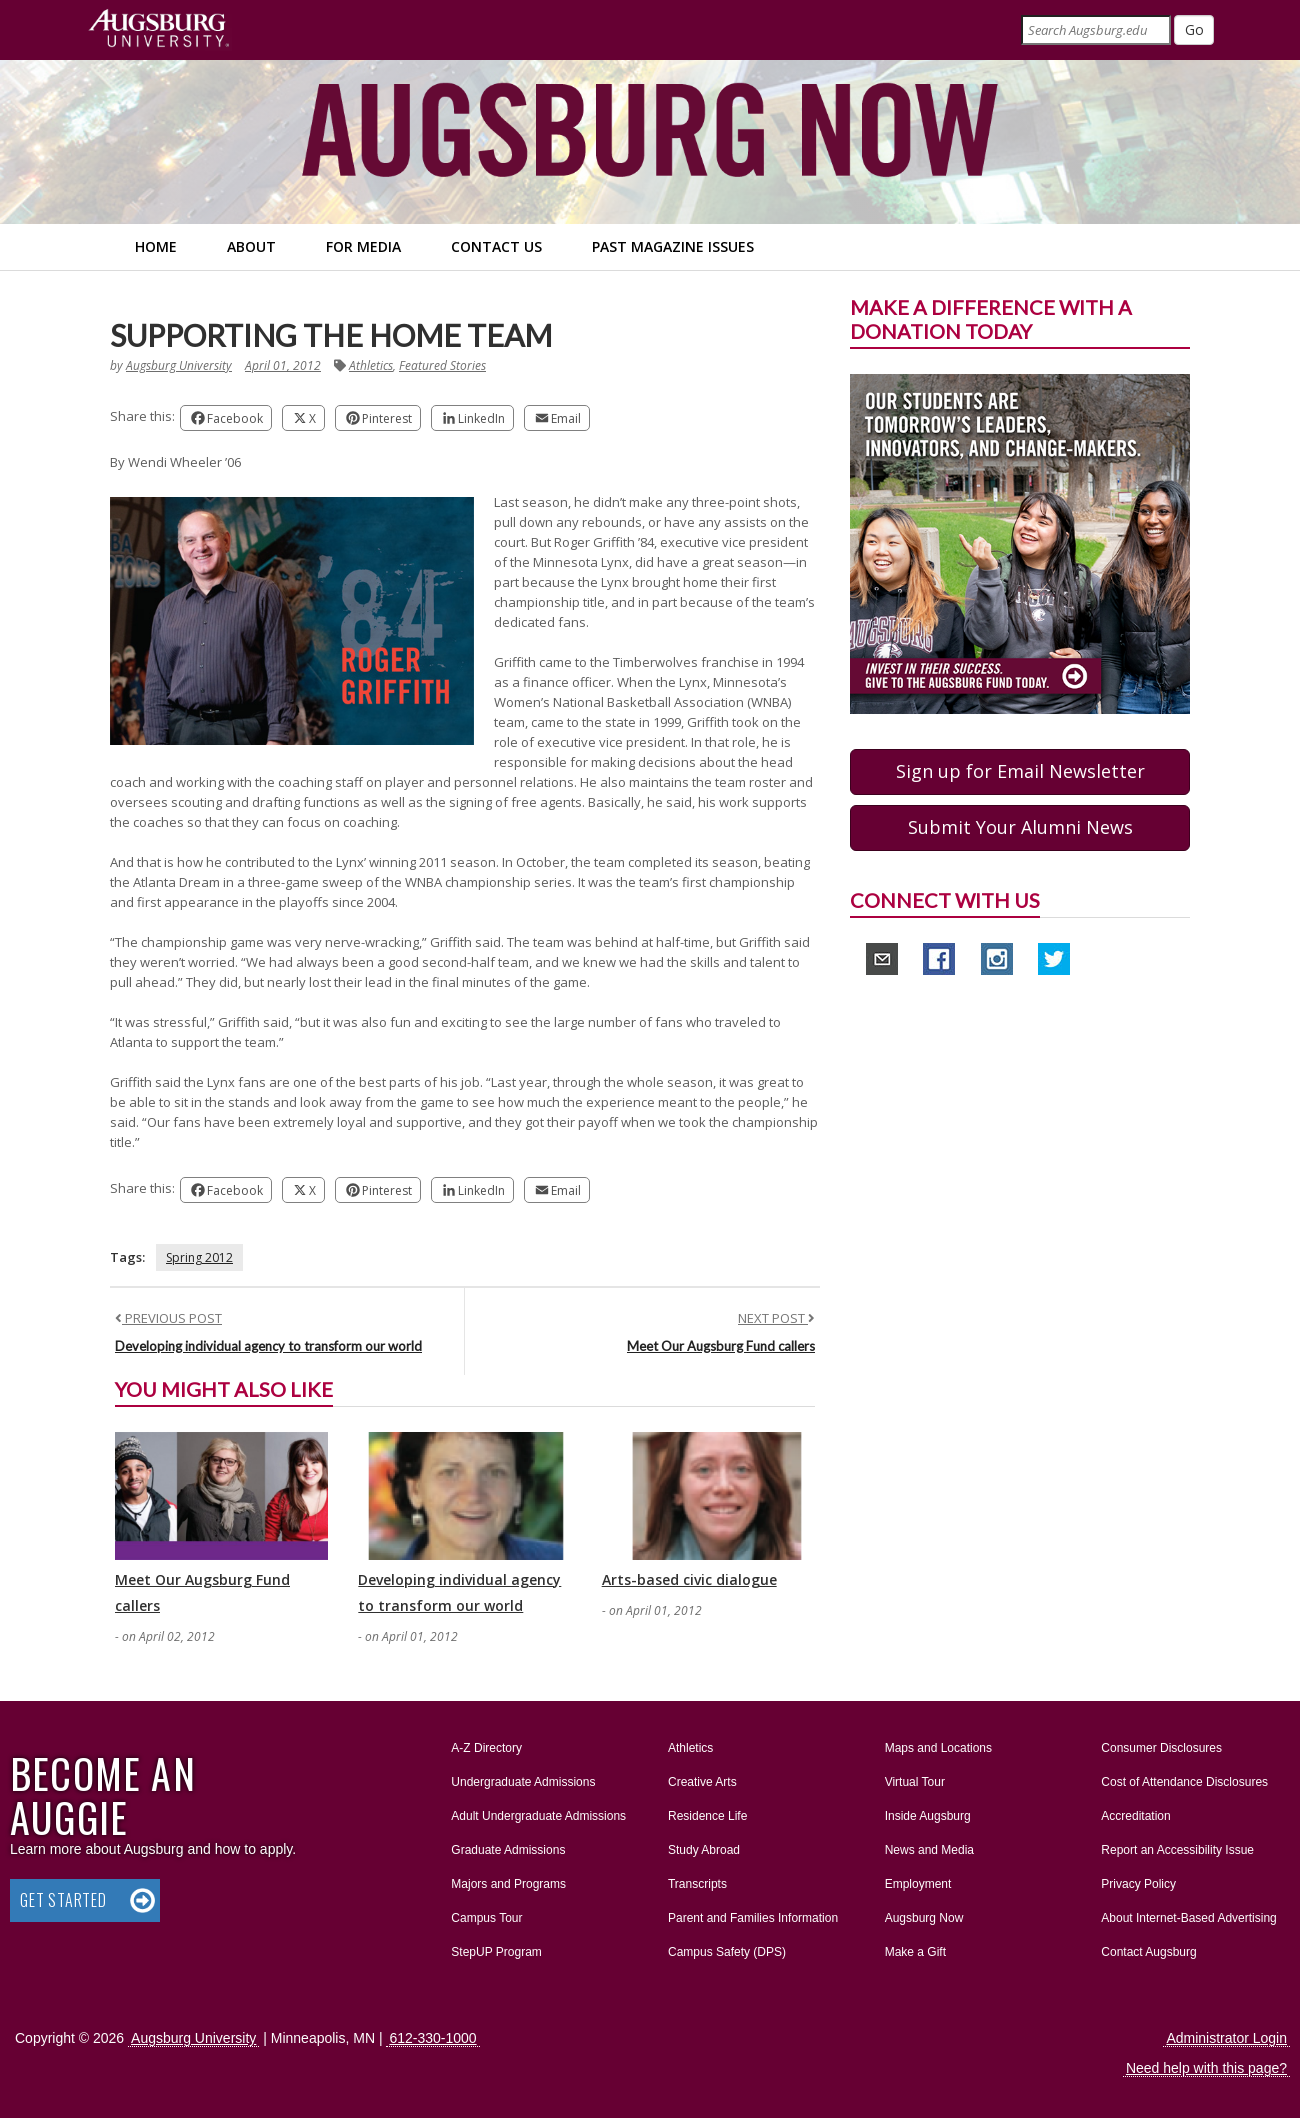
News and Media (929, 1850)
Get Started (63, 1900)
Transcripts (697, 1884)
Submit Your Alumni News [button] (1020, 827)
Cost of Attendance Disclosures (1184, 1782)
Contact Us (496, 246)
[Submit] (1194, 30)
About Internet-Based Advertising (1188, 1918)
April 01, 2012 (283, 365)
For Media (363, 246)
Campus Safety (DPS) (727, 1952)
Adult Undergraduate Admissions (538, 1816)
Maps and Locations (938, 1748)
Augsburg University (179, 365)
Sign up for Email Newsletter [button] (1020, 771)
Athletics (371, 365)
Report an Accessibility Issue (1177, 1850)
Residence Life (707, 1816)
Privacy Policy (1138, 1884)
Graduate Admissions (508, 1850)
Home (156, 246)
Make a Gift (915, 1952)
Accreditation (1135, 1816)
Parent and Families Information (753, 1918)
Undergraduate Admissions (523, 1782)
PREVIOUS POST (168, 1318)
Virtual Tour (915, 1782)
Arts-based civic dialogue (689, 1579)
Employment (918, 1884)
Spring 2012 (199, 1257)
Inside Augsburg (928, 1816)
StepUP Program (496, 1952)
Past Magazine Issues (673, 246)
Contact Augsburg (1148, 1952)
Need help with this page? (1206, 2068)
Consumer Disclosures (1161, 1748)
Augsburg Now (924, 1918)
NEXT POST (776, 1318)
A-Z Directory (486, 1748)
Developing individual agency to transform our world (268, 1346)
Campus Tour (486, 1918)
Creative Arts (702, 1782)
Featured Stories (442, 365)
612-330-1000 (432, 2038)
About (251, 246)
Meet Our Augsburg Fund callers (721, 1346)
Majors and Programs (508, 1880)
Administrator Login (1226, 2038)
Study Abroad (704, 1850)
